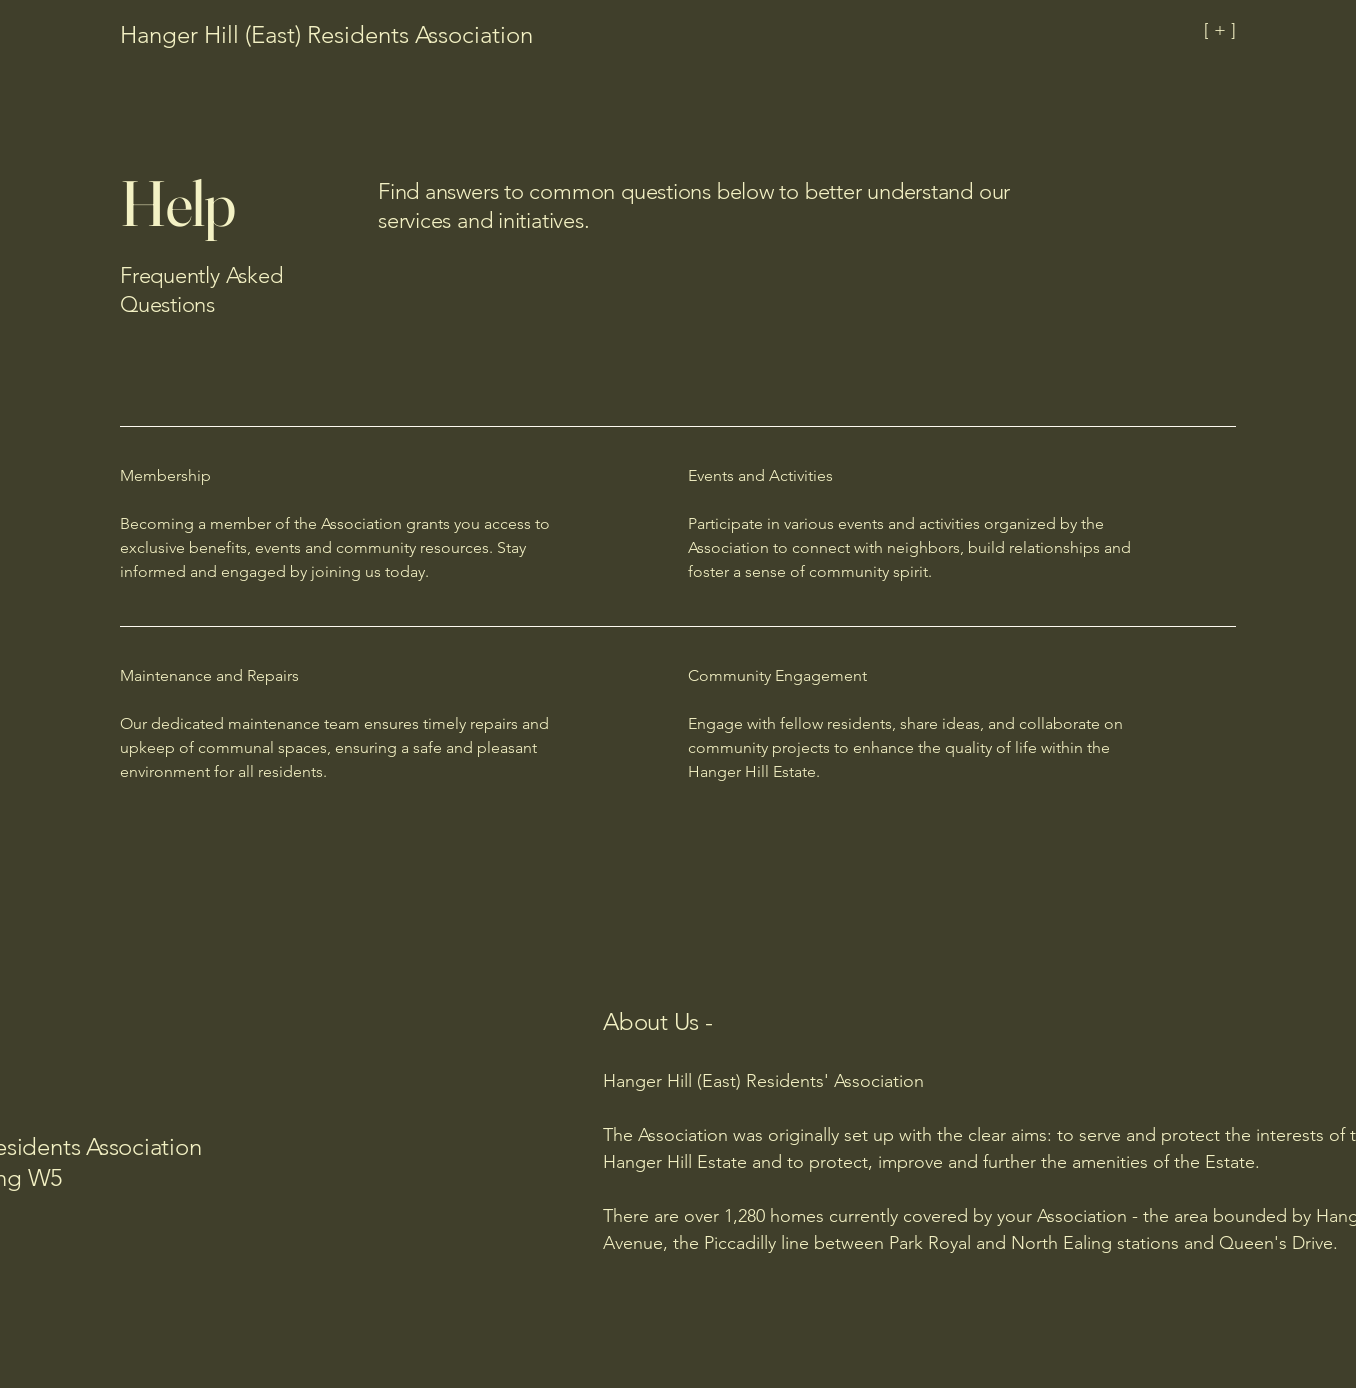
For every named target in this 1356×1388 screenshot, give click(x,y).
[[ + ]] (1145, 30)
